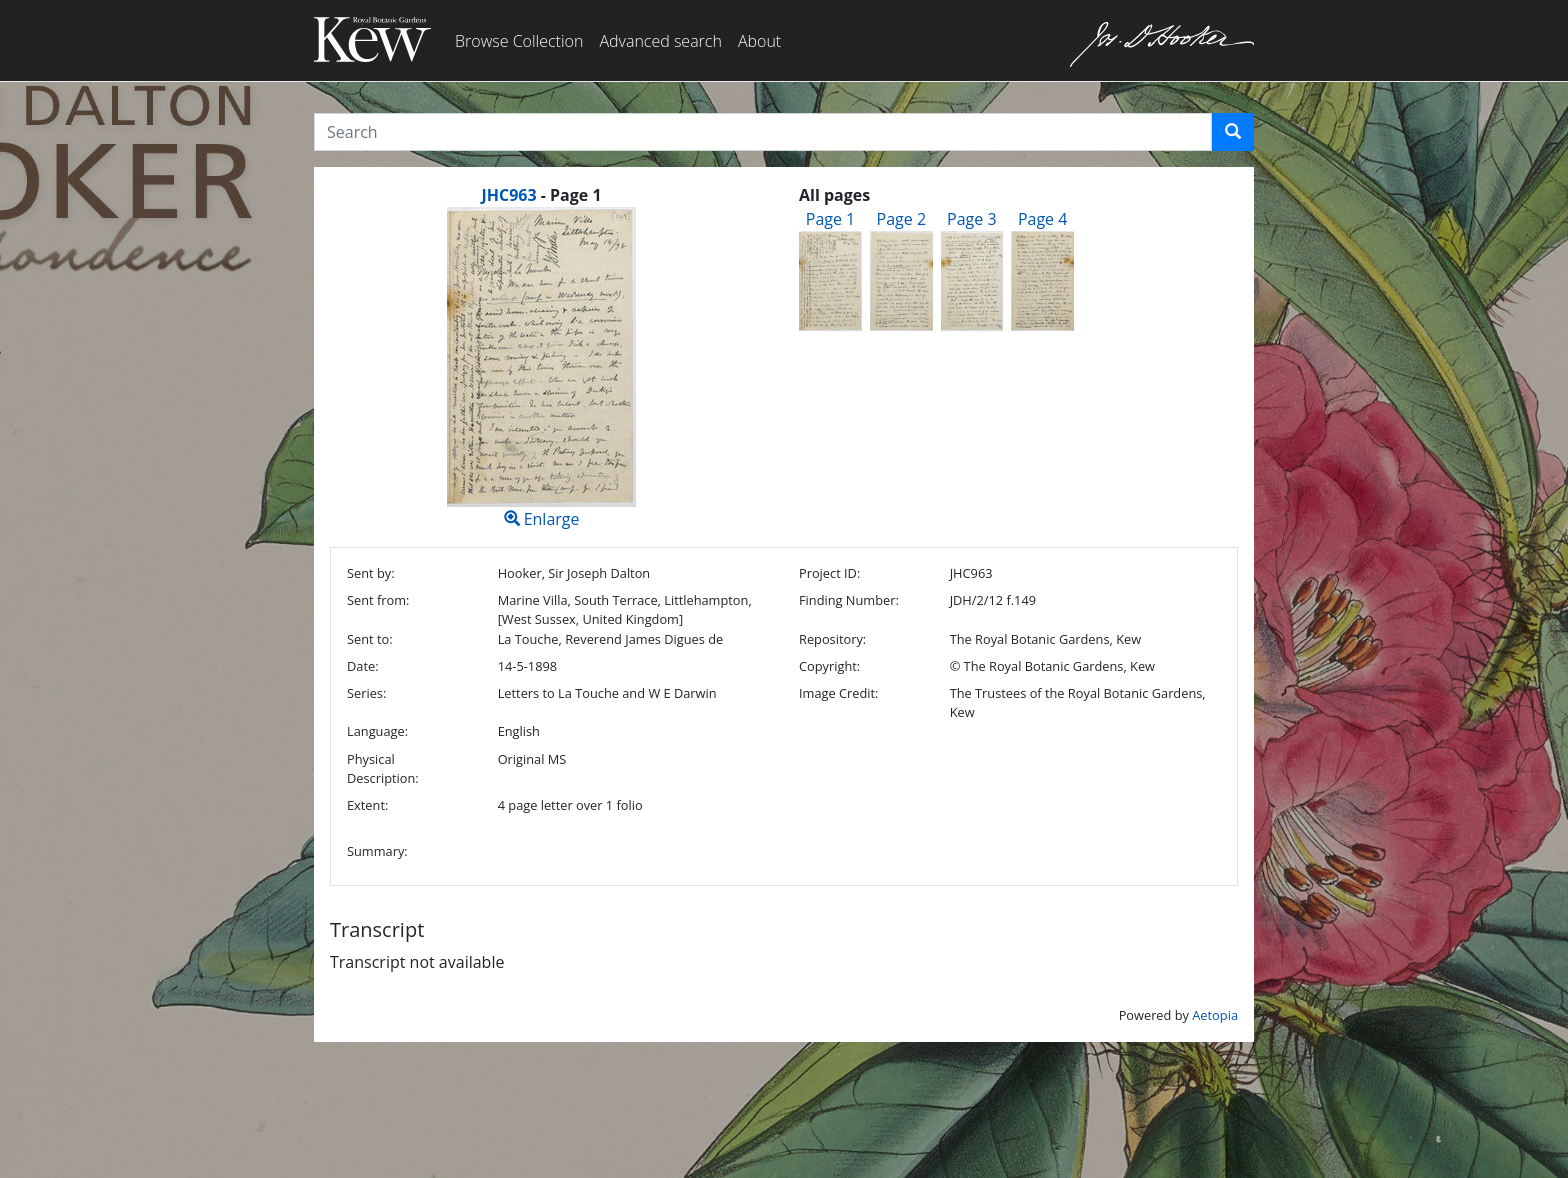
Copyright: (829, 666)
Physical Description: (383, 768)
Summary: (377, 851)
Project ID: (829, 573)
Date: (363, 666)
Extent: (367, 805)
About (759, 41)
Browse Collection (519, 41)
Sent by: (371, 573)
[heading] (541, 195)
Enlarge (541, 368)
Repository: (832, 639)
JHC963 (508, 195)
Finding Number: (849, 600)
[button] (1233, 132)
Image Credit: (838, 693)
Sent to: (370, 639)
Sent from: (378, 600)
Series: (366, 693)
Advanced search (660, 41)
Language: (377, 731)
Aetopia (1215, 1015)
